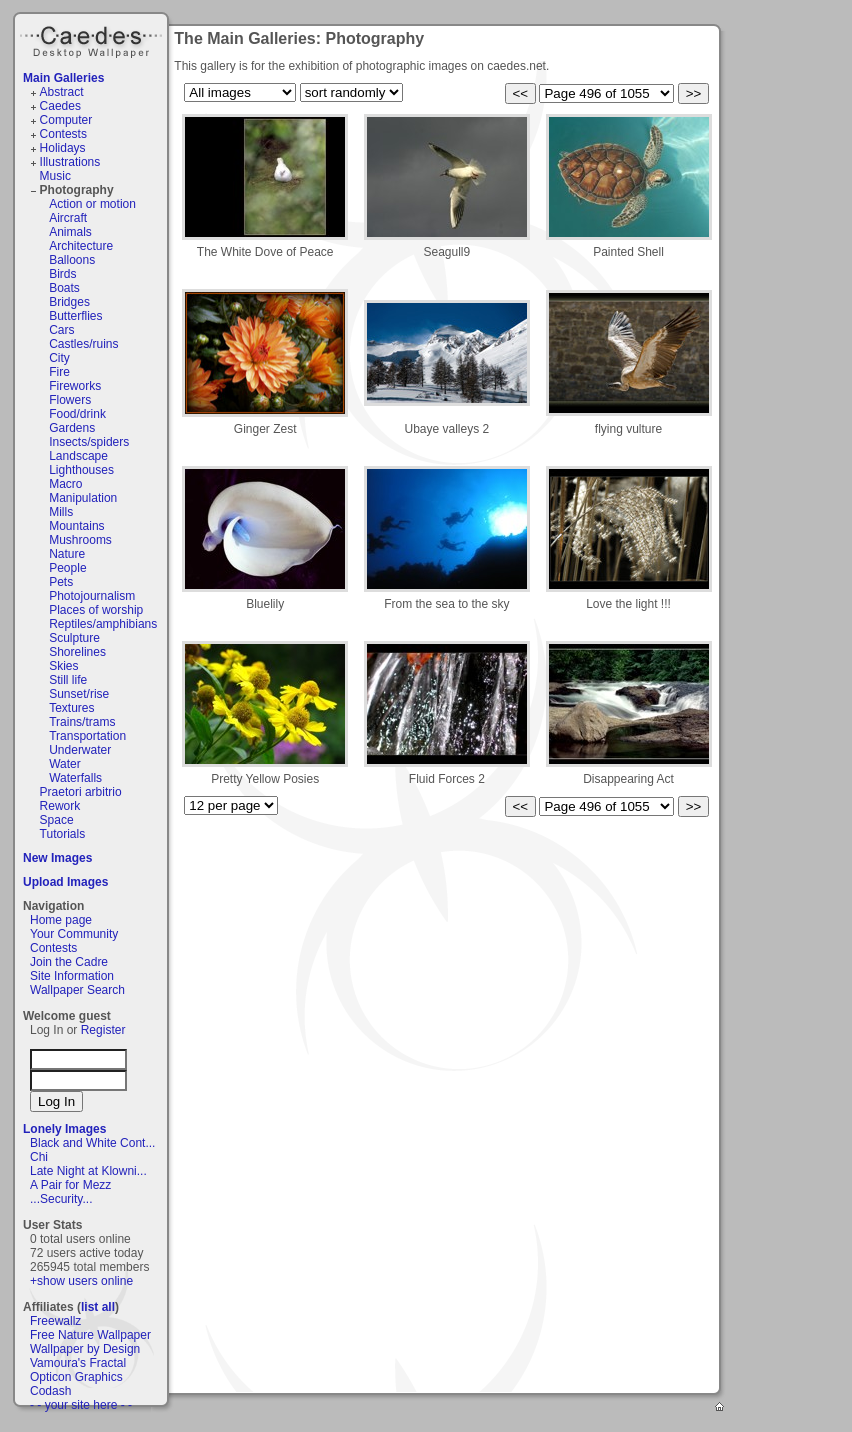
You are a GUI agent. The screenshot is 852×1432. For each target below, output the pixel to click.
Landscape (78, 456)
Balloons (72, 260)
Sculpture (74, 638)
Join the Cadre (69, 962)
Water (65, 764)
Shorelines (77, 652)
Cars (61, 330)
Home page (61, 920)
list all (98, 1307)
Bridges (69, 302)
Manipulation (83, 498)
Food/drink (77, 414)
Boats (64, 288)
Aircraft (68, 218)
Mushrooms (80, 540)
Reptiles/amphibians (103, 624)
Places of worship (96, 610)
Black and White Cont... (92, 1143)
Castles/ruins (83, 344)
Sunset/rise (79, 694)
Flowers (70, 400)
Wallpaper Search (77, 990)
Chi (39, 1157)
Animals (70, 232)
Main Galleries (63, 78)
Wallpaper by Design (85, 1349)
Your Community (74, 934)
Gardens (72, 428)
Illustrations (70, 162)
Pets (61, 582)
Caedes (93, 39)
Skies (63, 666)
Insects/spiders (89, 442)
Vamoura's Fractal (78, 1363)
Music (55, 176)
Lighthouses (81, 470)
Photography (77, 190)
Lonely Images (64, 1129)
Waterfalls (75, 778)
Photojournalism (92, 596)
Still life (68, 680)
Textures (71, 708)
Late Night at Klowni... (88, 1171)
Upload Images (65, 882)
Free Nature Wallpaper (90, 1335)
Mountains (76, 526)
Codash (50, 1391)
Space (57, 820)
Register (103, 1030)
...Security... (61, 1199)
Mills (61, 512)
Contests (63, 134)
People (67, 568)
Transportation (87, 736)
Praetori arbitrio (81, 792)
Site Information (72, 976)
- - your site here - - (81, 1405)
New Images (57, 858)
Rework (60, 806)
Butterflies (75, 316)
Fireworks (75, 386)
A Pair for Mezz (70, 1185)
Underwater (80, 750)
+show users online (81, 1281)
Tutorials (63, 834)
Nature (67, 554)
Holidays (63, 148)
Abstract (62, 92)
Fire (59, 372)
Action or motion (92, 204)
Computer (66, 120)
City (59, 358)
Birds (62, 274)
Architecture (81, 246)
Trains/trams (82, 722)
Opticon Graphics (76, 1377)
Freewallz (55, 1321)
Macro (65, 484)
